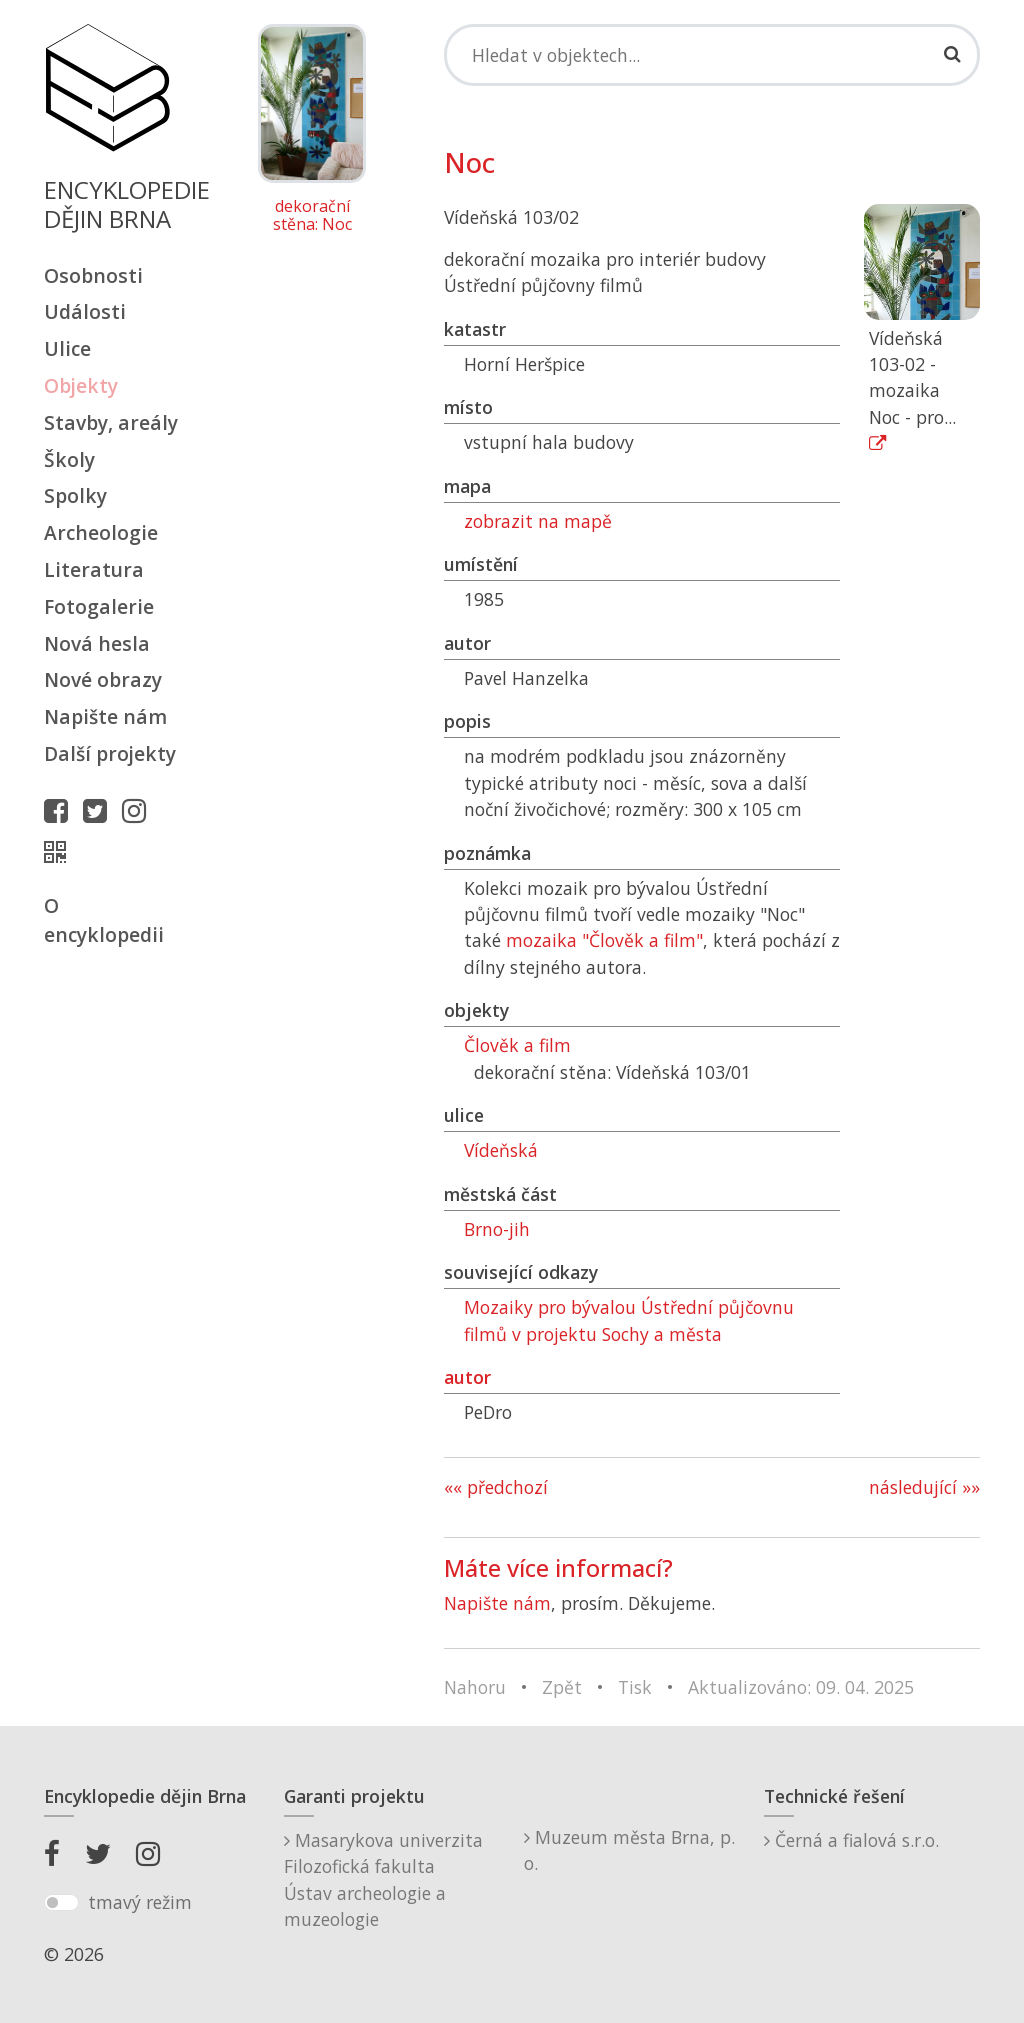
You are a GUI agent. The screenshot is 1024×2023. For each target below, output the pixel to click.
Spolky (75, 495)
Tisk (635, 1687)
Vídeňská (501, 1150)
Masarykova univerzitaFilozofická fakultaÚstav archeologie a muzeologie (383, 1879)
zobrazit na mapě (538, 521)
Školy (69, 459)
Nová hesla (97, 643)
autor (467, 1377)
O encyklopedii (104, 920)
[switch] (61, 1903)
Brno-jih (497, 1229)
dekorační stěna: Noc (312, 215)
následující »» (924, 1487)
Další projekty (110, 753)
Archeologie (101, 532)
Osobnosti (93, 275)
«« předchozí (496, 1487)
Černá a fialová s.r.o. (851, 1840)
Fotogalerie (99, 606)
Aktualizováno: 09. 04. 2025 (801, 1687)
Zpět (562, 1687)
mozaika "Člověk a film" (604, 940)
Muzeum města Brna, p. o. (629, 1850)
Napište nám (105, 716)
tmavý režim (140, 1902)
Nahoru (475, 1687)
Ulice (67, 348)
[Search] (712, 55)
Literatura (94, 569)
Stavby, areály (111, 422)
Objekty (81, 385)
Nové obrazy (103, 679)
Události (85, 311)
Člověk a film (517, 1045)
